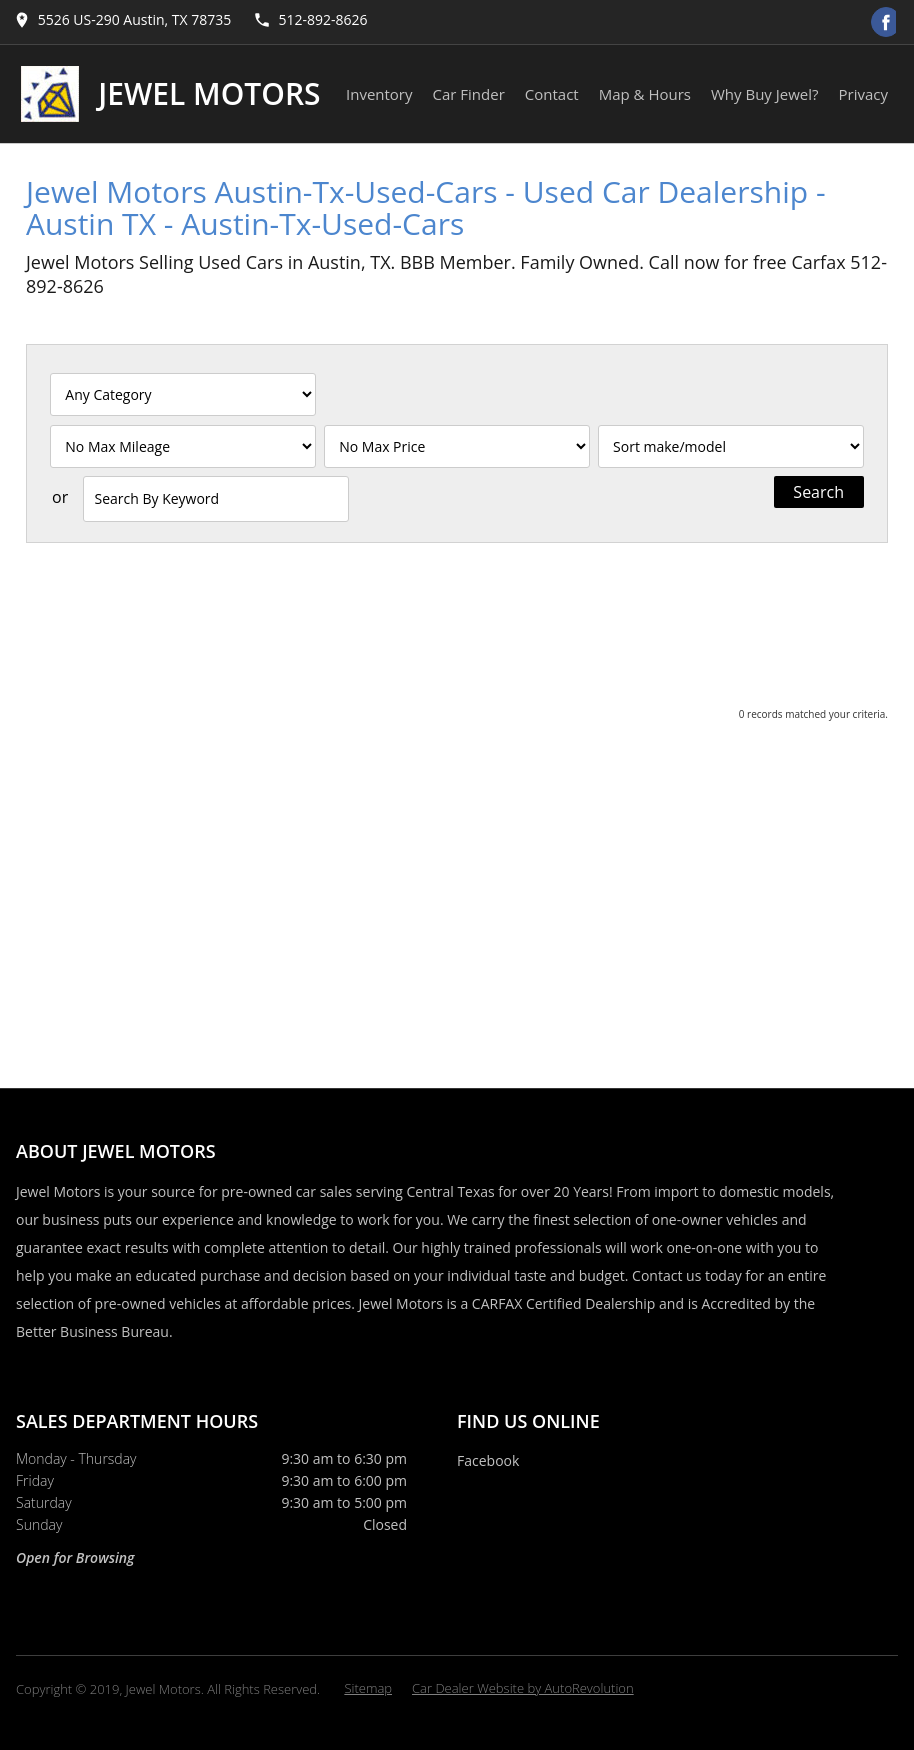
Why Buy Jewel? (765, 94)
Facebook (488, 1460)
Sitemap (368, 1688)
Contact (552, 94)
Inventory (379, 94)
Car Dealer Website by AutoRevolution (523, 1688)
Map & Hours (645, 94)
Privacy (863, 94)
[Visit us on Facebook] (886, 22)
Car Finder (469, 94)
